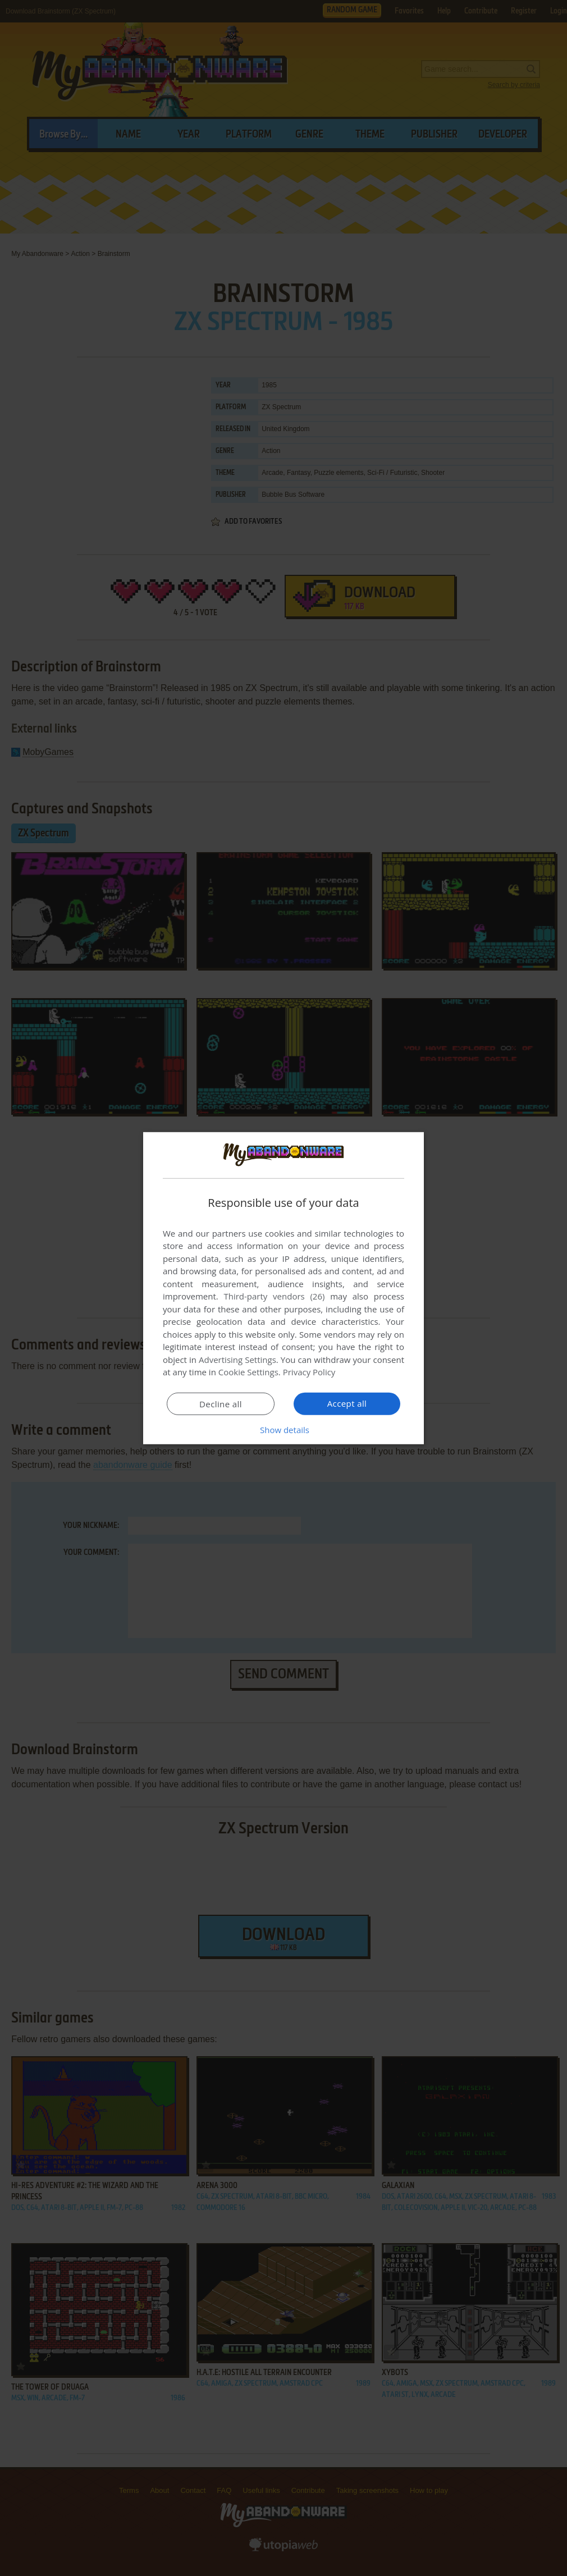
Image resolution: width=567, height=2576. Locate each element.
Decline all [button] (220, 1404)
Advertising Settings (237, 1359)
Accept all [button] (347, 1403)
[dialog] (283, 1288)
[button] (283, 1430)
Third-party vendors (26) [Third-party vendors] (273, 1296)
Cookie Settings (248, 1372)
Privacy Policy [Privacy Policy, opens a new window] (309, 1372)
